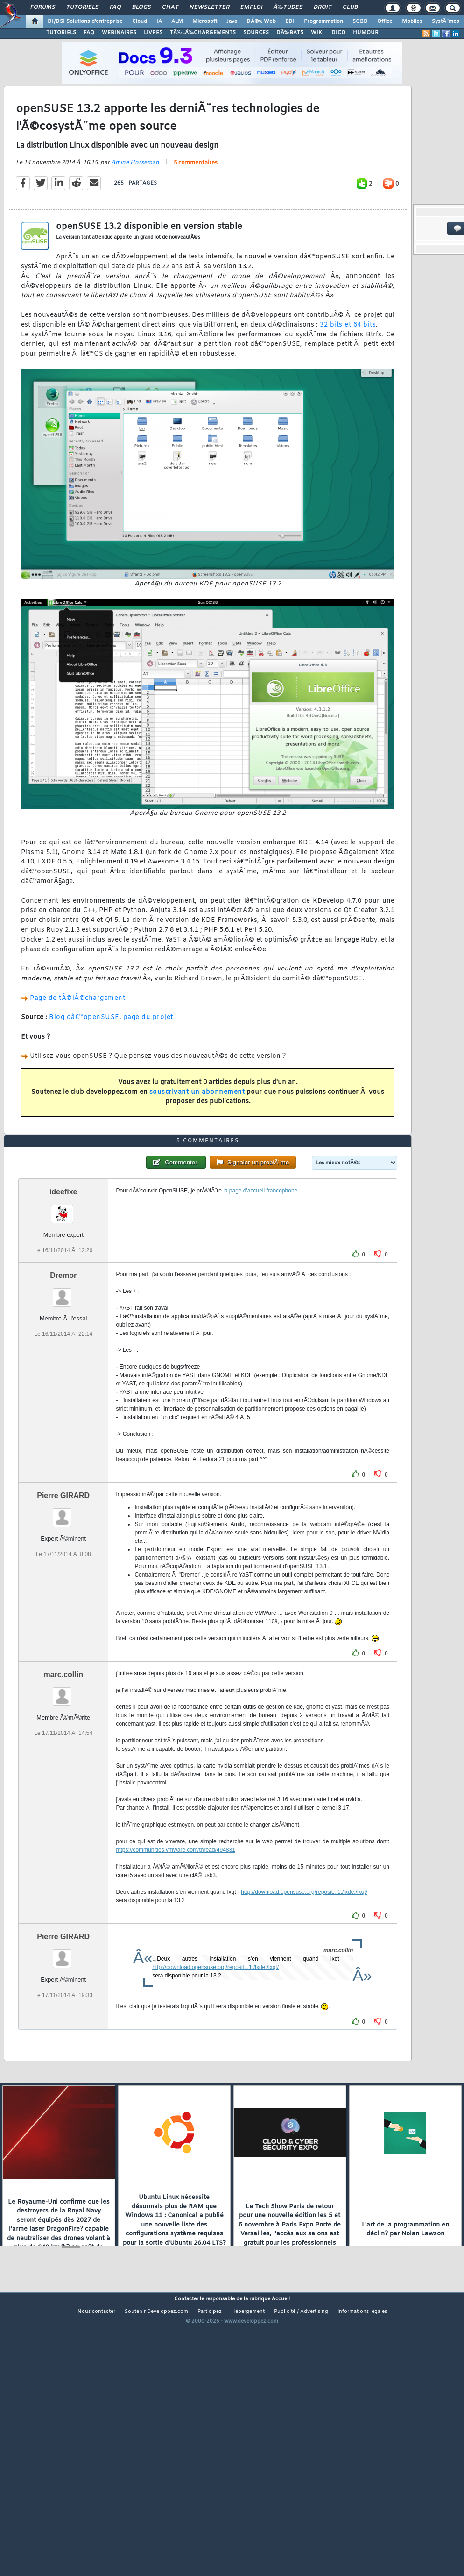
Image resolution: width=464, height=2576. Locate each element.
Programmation (323, 21)
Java (231, 21)
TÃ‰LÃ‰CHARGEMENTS (203, 32)
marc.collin (63, 1785)
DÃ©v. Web (261, 21)
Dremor (63, 1386)
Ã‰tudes (288, 7)
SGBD (360, 21)
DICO (338, 32)
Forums (42, 7)
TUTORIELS (61, 32)
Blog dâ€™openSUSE (84, 1054)
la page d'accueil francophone (259, 1301)
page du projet (148, 1054)
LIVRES (153, 32)
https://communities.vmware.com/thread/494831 (175, 1960)
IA (159, 21)
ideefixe (63, 1302)
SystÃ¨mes (445, 21)
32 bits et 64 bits (348, 361)
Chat (170, 7)
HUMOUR (366, 32)
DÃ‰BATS (289, 32)
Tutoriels (82, 7)
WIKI (317, 32)
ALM (177, 21)
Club (350, 7)
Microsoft (204, 21)
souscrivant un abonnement (197, 1129)
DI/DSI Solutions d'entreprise (85, 21)
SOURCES (256, 32)
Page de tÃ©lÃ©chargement (77, 1035)
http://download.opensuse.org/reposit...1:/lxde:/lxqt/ (304, 2002)
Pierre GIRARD (63, 1606)
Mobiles (412, 21)
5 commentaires (196, 200)
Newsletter (209, 7)
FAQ (115, 7)
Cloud (139, 21)
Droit (322, 7)
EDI (290, 21)
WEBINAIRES (119, 32)
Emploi (251, 7)
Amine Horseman (135, 199)
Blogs (141, 7)
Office (385, 21)
